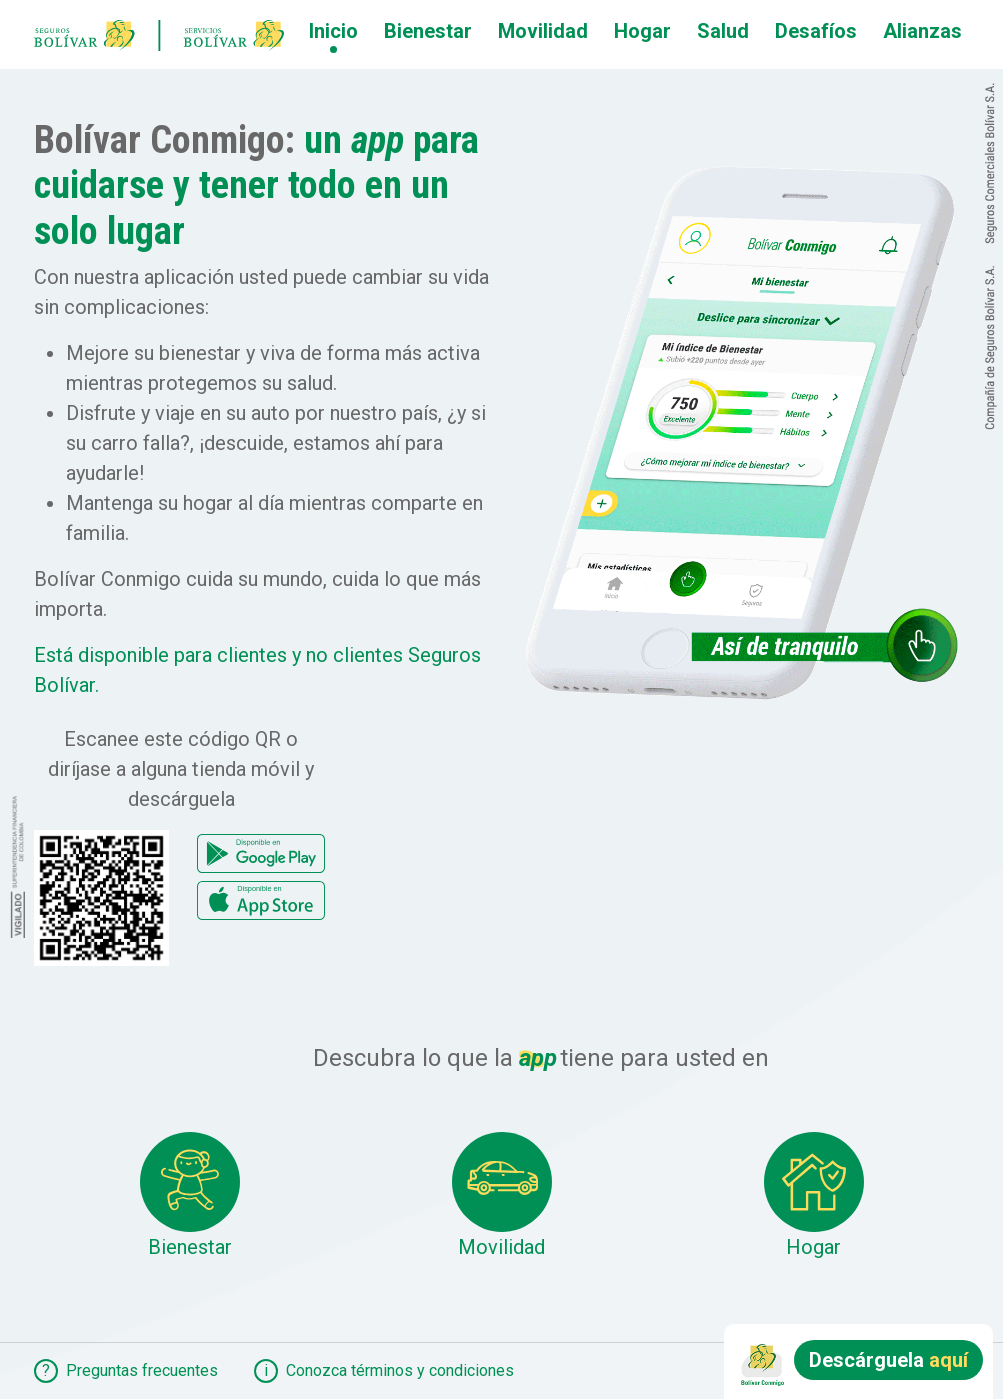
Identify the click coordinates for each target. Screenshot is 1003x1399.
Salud (723, 31)
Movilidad (543, 31)
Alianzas (922, 31)
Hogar (642, 31)
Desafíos (816, 31)
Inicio (333, 31)
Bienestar (428, 31)
